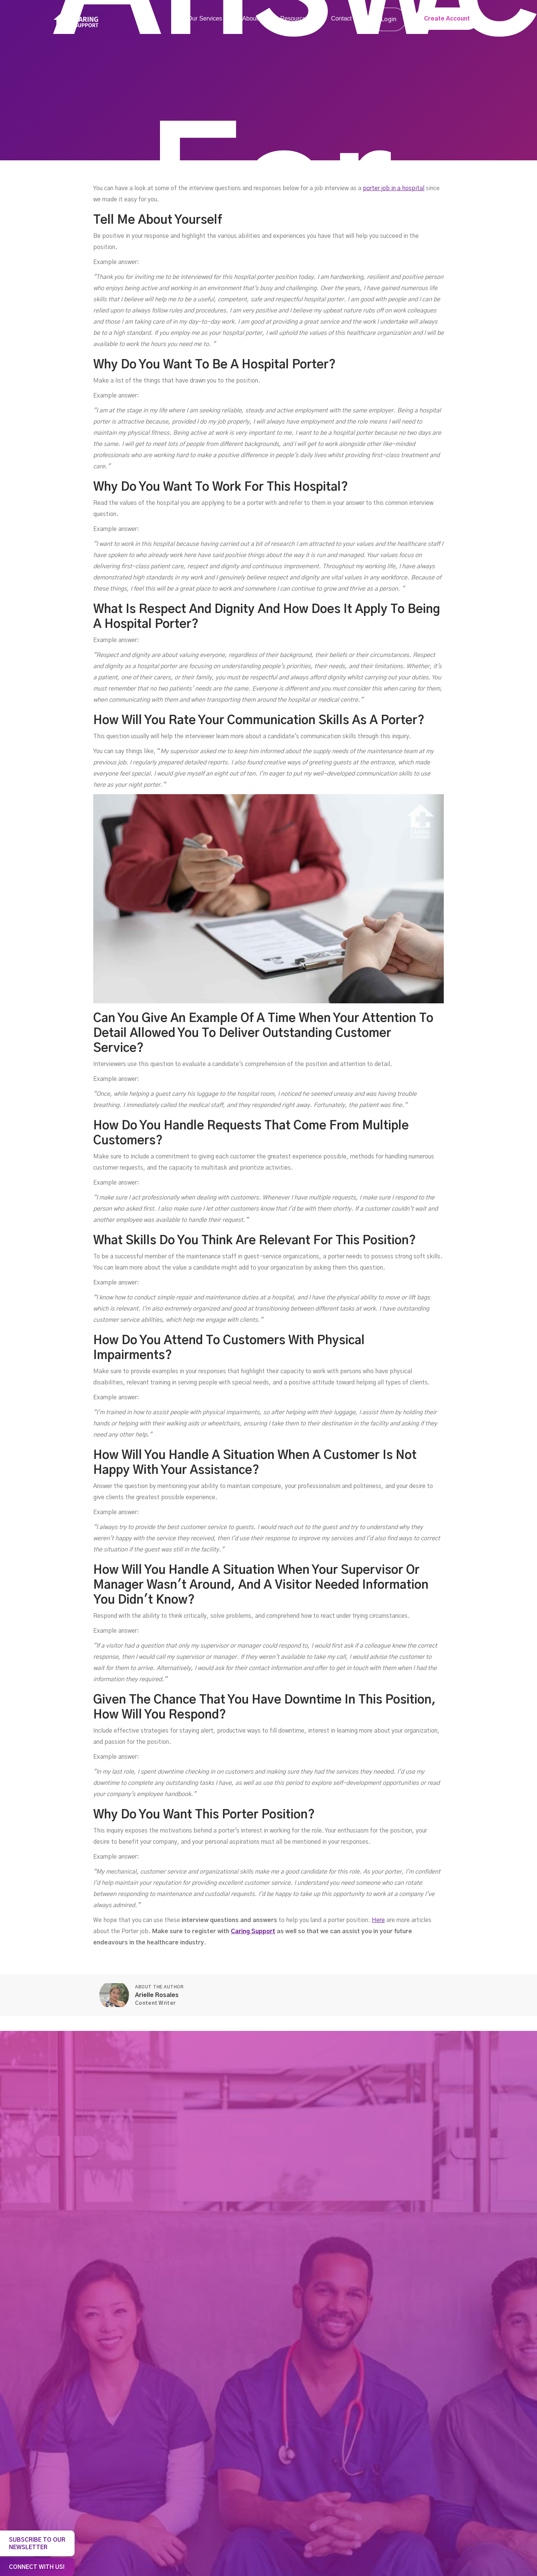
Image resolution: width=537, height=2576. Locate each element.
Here (378, 1920)
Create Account (447, 19)
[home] (76, 20)
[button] (208, 18)
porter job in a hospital (393, 188)
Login (388, 19)
